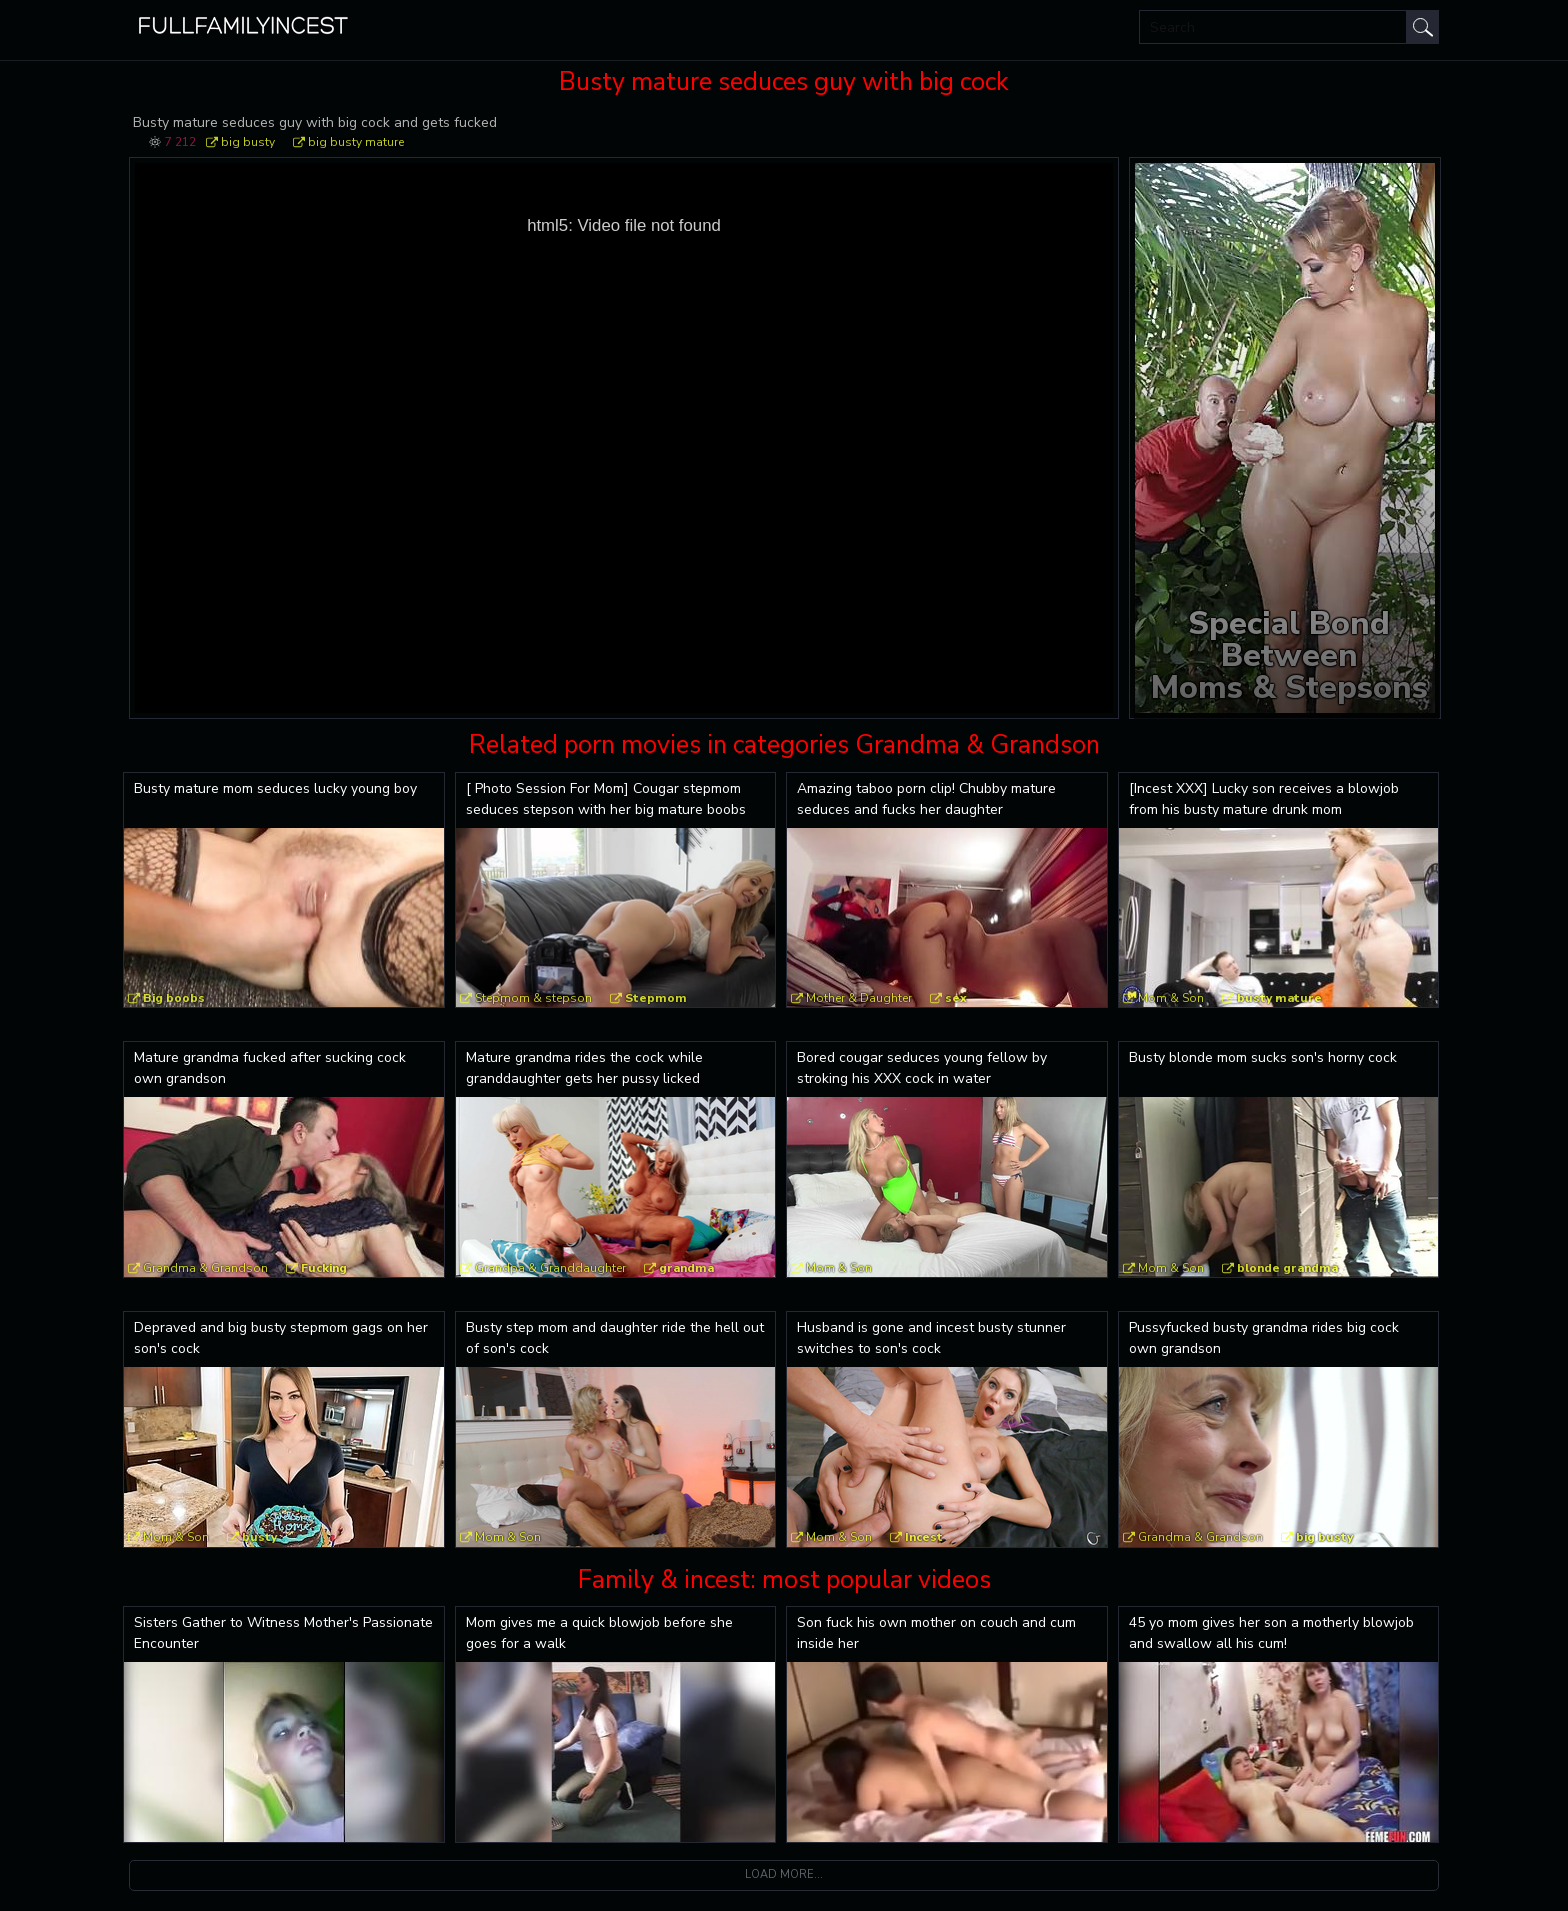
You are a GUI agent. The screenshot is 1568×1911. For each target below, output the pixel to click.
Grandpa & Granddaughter (550, 1268)
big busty (248, 142)
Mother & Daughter (859, 998)
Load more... (784, 1874)
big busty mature (356, 142)
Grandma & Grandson (205, 1268)
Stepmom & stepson (533, 998)
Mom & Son (1171, 998)
